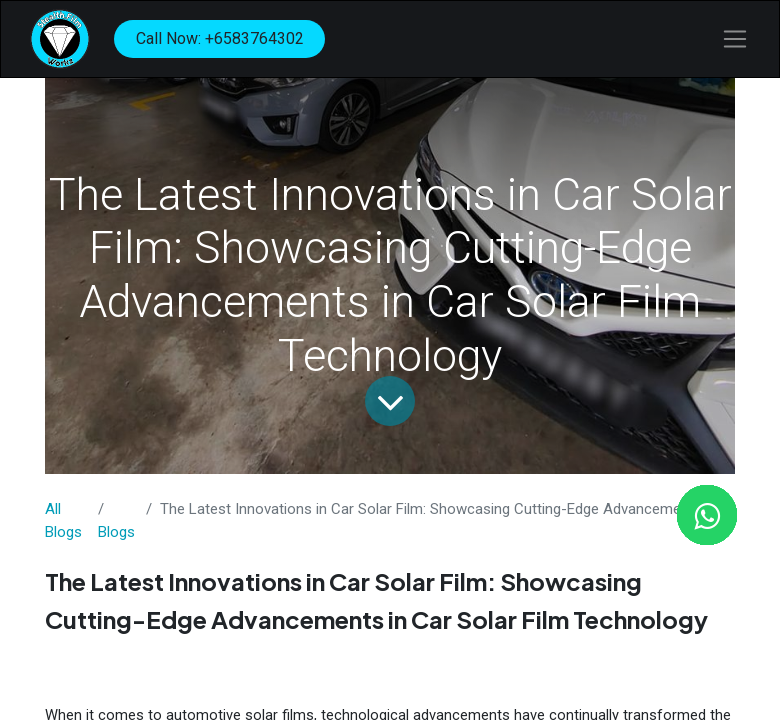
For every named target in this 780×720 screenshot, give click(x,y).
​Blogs (116, 532)
